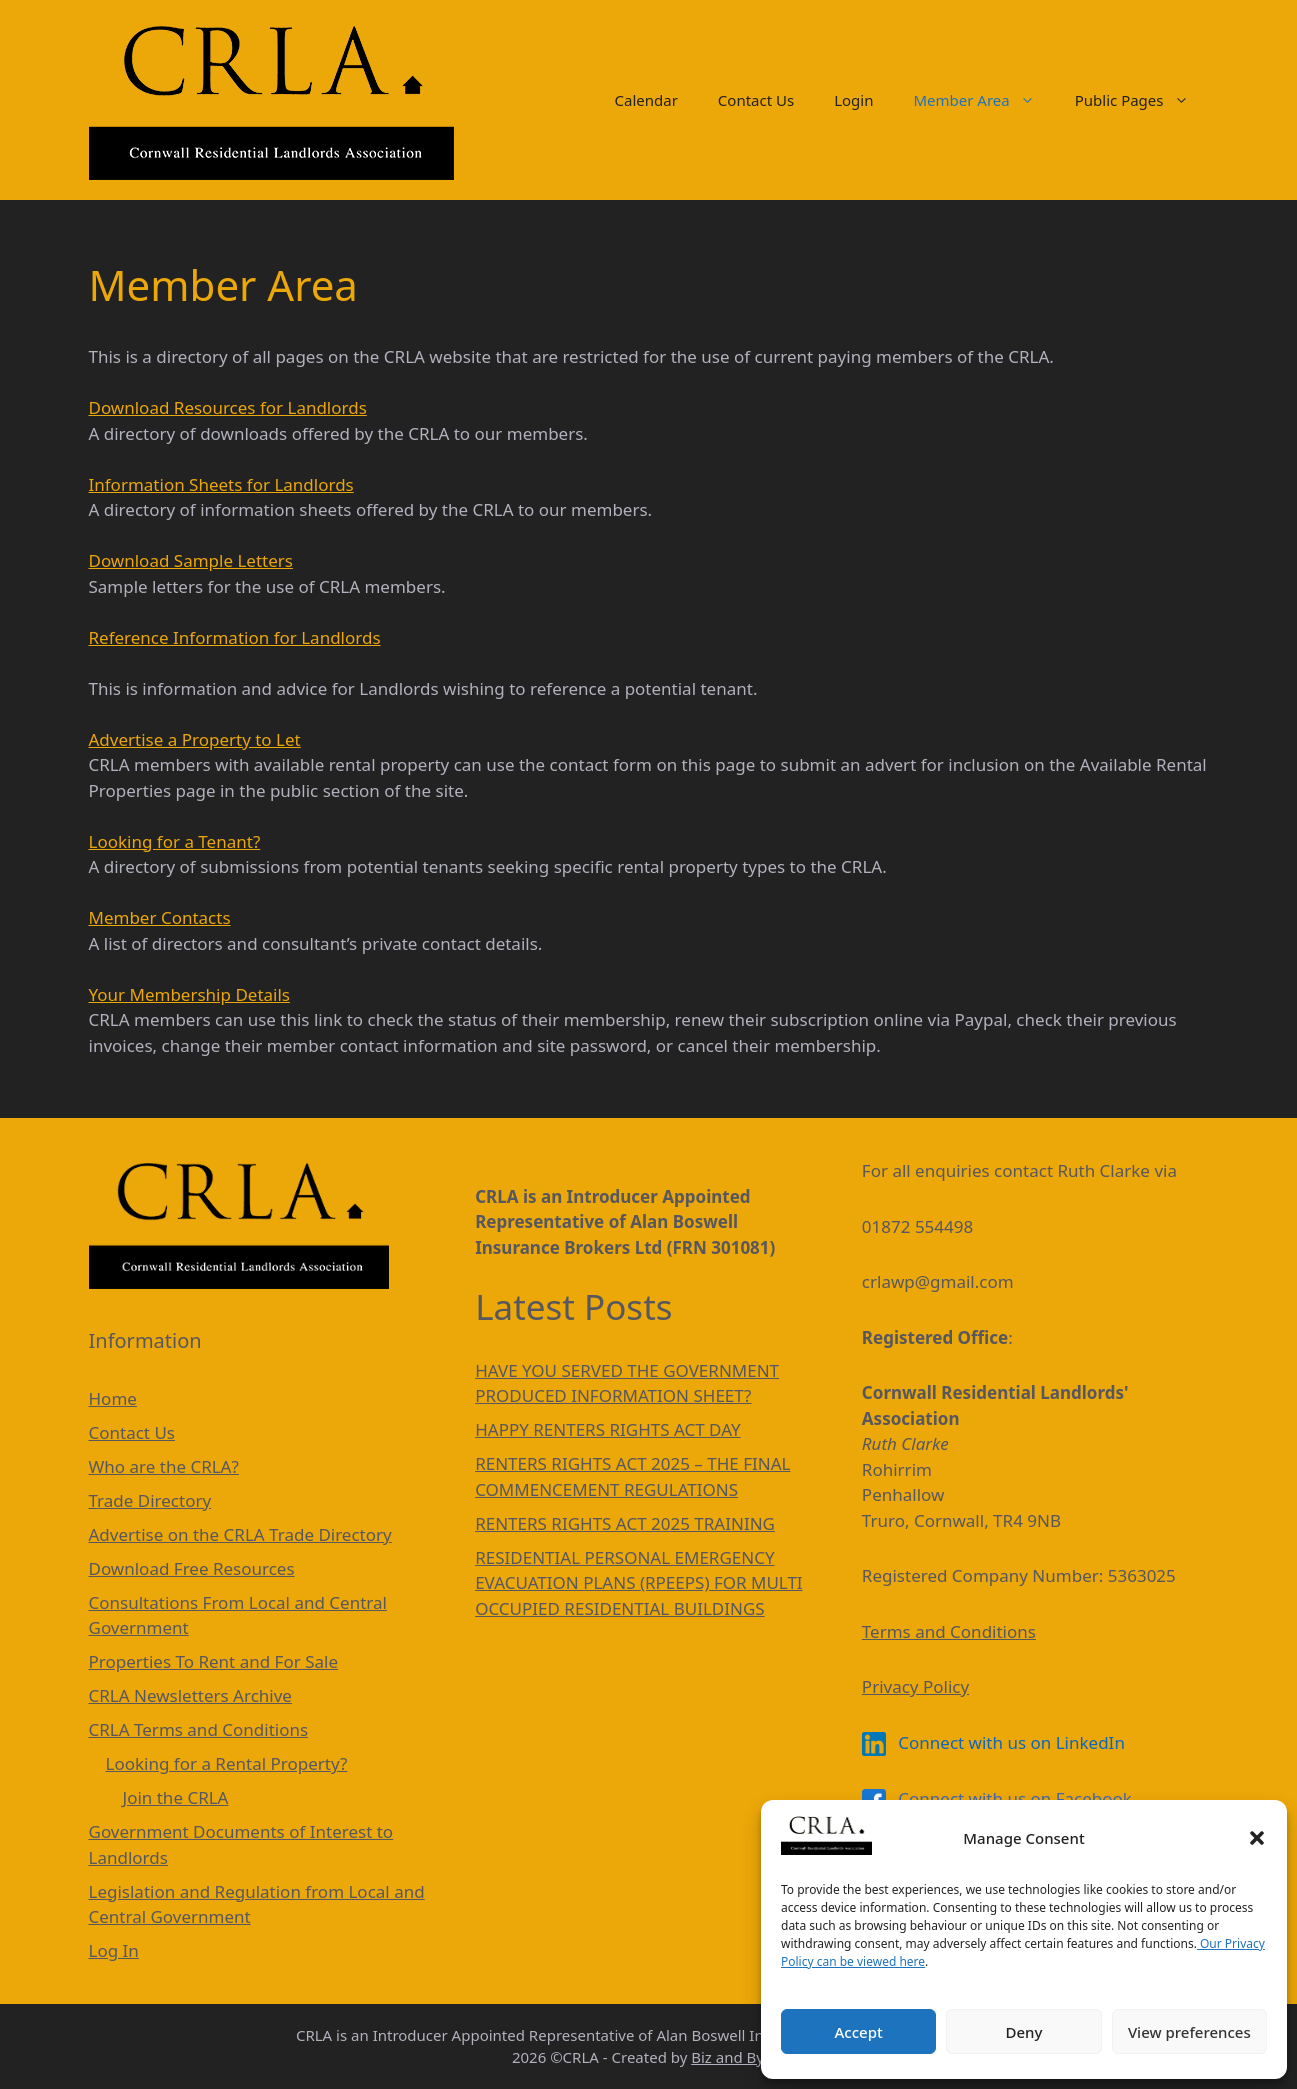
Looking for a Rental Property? (227, 1763)
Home (113, 1398)
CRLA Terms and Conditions (199, 1729)
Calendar (646, 100)
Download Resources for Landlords (228, 407)
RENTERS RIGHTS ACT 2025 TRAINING (625, 1523)
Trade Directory (150, 1500)
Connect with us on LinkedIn (993, 1742)
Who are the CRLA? (164, 1466)
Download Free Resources (192, 1568)
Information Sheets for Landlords (221, 484)
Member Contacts (160, 917)
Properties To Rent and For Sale (214, 1661)
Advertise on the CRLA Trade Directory (240, 1534)
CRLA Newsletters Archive (190, 1695)
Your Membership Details (189, 994)
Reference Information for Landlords (235, 637)
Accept (859, 2032)
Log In (114, 1950)
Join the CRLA (176, 1797)
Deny (1024, 2032)
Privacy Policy (915, 1686)
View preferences (1189, 2032)
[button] (1257, 1838)
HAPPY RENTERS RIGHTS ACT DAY (607, 1429)
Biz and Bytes (738, 2057)
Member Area (983, 100)
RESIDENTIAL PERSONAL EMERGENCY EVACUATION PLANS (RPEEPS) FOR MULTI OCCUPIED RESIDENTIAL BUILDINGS (638, 1583)
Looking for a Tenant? (175, 841)
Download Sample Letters (191, 560)
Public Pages (1142, 100)
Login (853, 100)
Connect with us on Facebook (997, 1798)
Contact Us (756, 100)
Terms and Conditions (949, 1631)
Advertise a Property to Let (195, 739)
